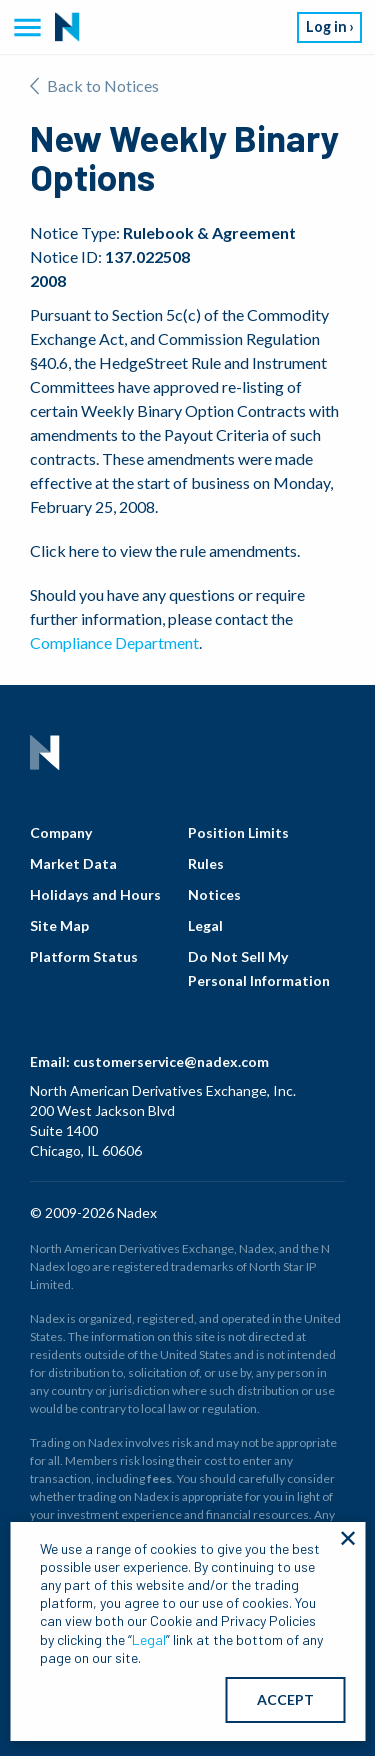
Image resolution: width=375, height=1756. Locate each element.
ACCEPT (285, 1699)
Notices (214, 894)
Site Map (59, 925)
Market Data (73, 863)
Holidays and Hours (95, 894)
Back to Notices (94, 85)
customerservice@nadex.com (171, 1061)
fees (159, 1478)
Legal (205, 925)
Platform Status (84, 956)
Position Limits (238, 832)
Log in (326, 26)
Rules (206, 863)
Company (61, 832)
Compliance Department (114, 642)
